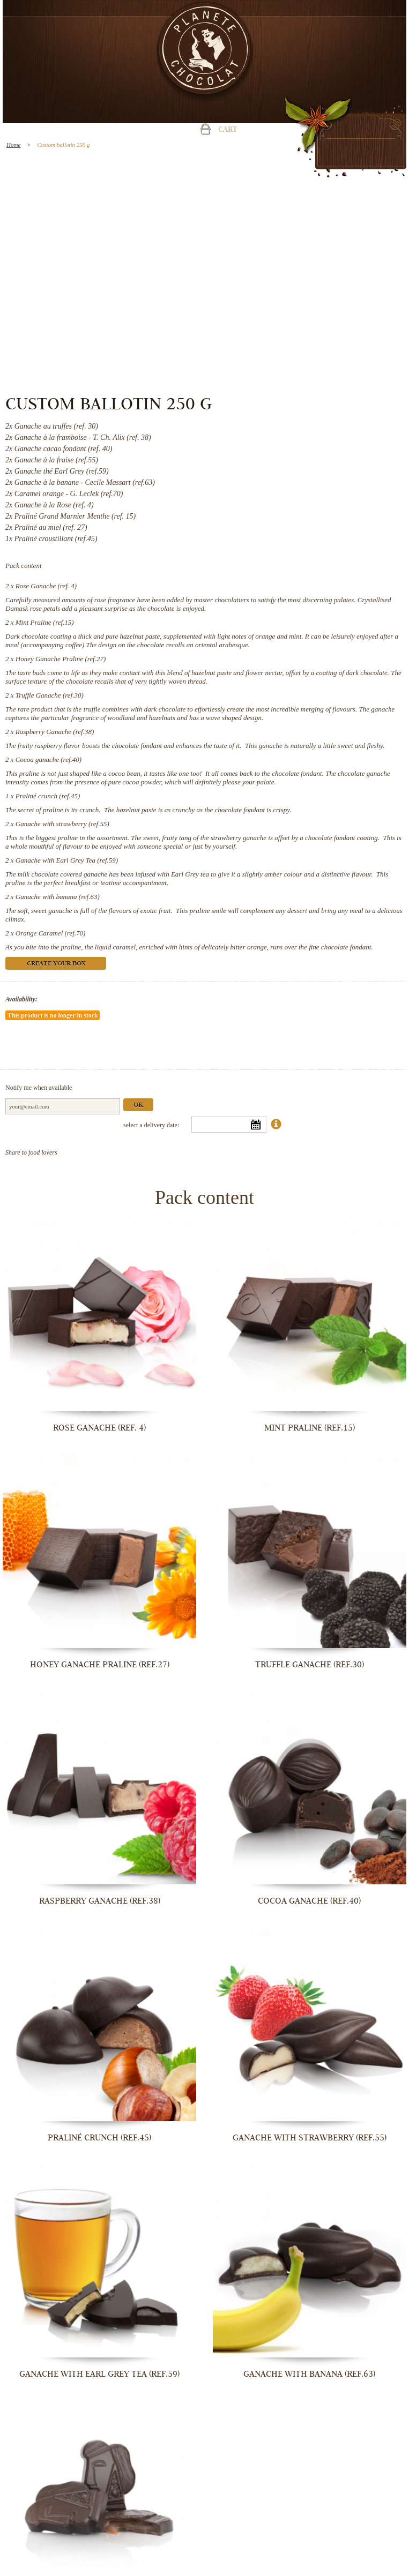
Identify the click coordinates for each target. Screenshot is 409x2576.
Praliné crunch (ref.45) (48, 796)
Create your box (56, 964)
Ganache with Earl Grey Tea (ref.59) (67, 860)
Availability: (21, 999)
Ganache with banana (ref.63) (58, 897)
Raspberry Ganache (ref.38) (55, 732)
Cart (227, 130)
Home (13, 144)
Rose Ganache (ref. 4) (46, 586)
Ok (138, 1105)
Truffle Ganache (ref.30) (50, 695)
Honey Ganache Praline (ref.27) (61, 659)
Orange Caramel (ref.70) (51, 933)
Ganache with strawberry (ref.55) (62, 824)
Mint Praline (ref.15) (45, 622)
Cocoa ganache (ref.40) (48, 759)
